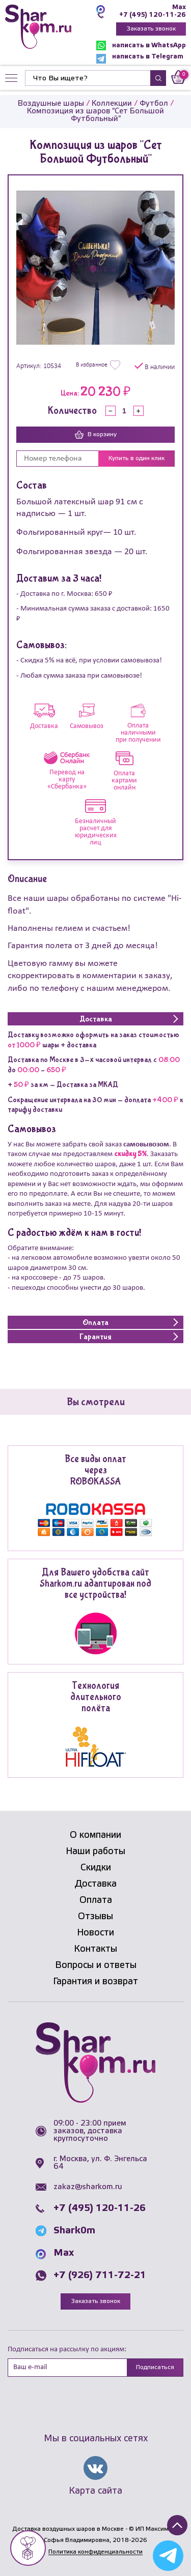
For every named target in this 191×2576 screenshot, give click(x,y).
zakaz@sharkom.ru (87, 2187)
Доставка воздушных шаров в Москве (68, 2529)
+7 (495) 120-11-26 (152, 15)
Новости (95, 1933)
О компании (95, 1835)
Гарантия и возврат (95, 1982)
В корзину (96, 435)
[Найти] (87, 78)
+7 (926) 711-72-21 (99, 2275)
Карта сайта (95, 2491)
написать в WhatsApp (141, 45)
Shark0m (74, 2230)
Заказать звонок (151, 29)
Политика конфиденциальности (95, 2552)
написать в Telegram (139, 59)
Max (179, 7)
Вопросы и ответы (96, 1965)
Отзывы (95, 1917)
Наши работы (95, 1851)
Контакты (95, 1949)
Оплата (95, 1900)
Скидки (95, 1868)
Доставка (96, 1884)
